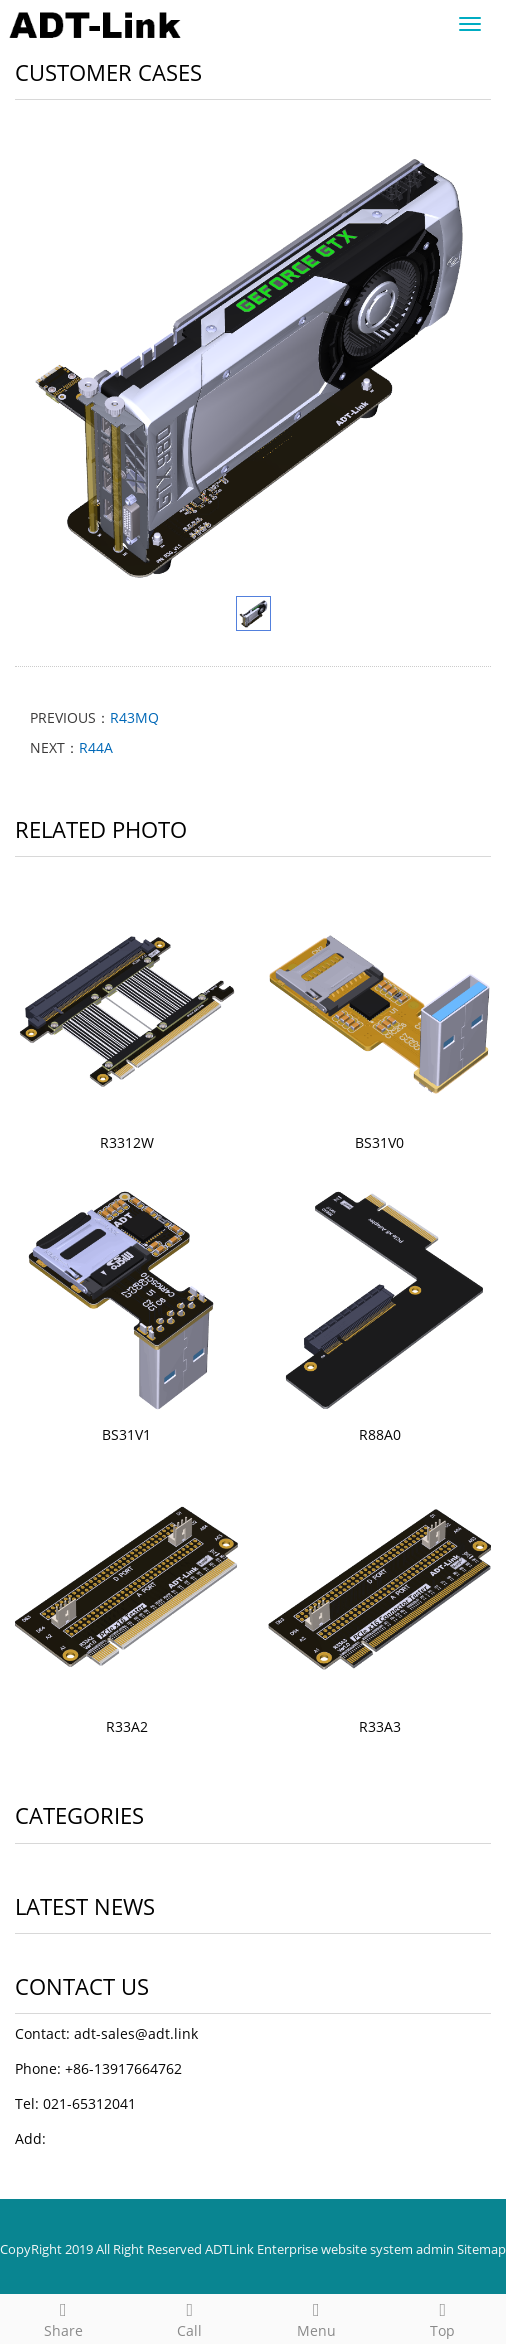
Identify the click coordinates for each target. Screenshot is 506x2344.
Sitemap (481, 2249)
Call (190, 2317)
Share (63, 2317)
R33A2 (127, 1726)
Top (443, 2317)
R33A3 (380, 1726)
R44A (96, 747)
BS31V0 (379, 1142)
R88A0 (380, 1434)
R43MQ (134, 717)
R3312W (127, 1142)
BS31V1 (126, 1434)
